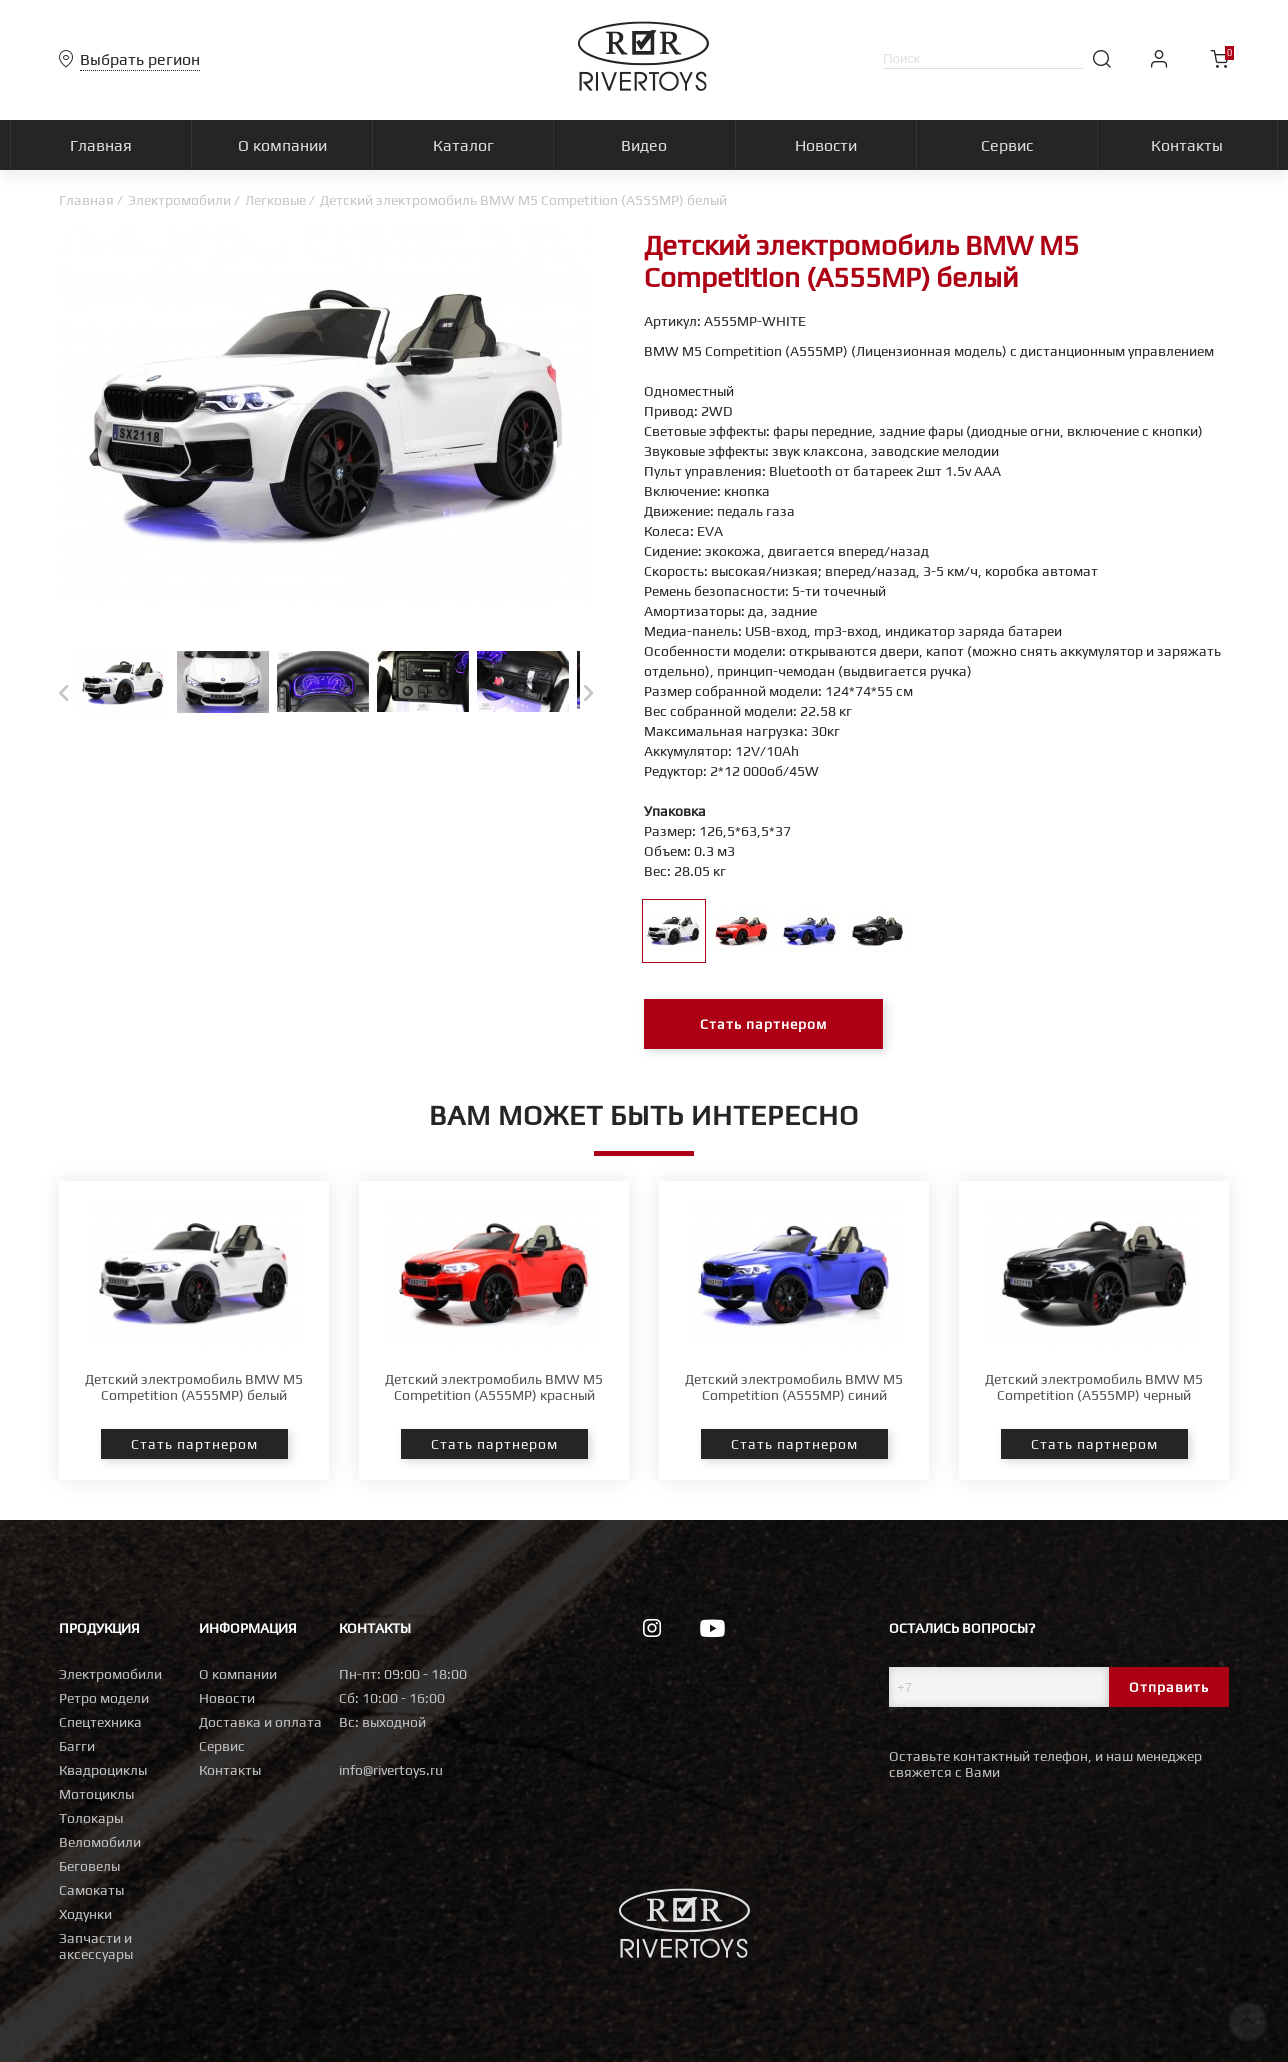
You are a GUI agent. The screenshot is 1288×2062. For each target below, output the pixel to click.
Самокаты (91, 1890)
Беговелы (89, 1866)
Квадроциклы (103, 1770)
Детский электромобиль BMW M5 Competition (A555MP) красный (494, 1387)
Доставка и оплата (260, 1722)
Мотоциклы (96, 1794)
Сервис (222, 1746)
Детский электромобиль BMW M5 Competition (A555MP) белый (194, 1387)
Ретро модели (104, 1698)
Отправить (1169, 1687)
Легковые (275, 200)
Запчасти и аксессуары (96, 1946)
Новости (227, 1698)
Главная (86, 200)
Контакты (230, 1770)
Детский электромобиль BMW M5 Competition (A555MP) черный (1094, 1387)
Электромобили (179, 200)
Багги (77, 1746)
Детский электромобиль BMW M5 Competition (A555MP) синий (794, 1387)
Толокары (91, 1818)
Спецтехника (100, 1722)
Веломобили (100, 1842)
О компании (238, 1674)
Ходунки (85, 1914)
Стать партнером (763, 1024)
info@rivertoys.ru (391, 1770)
